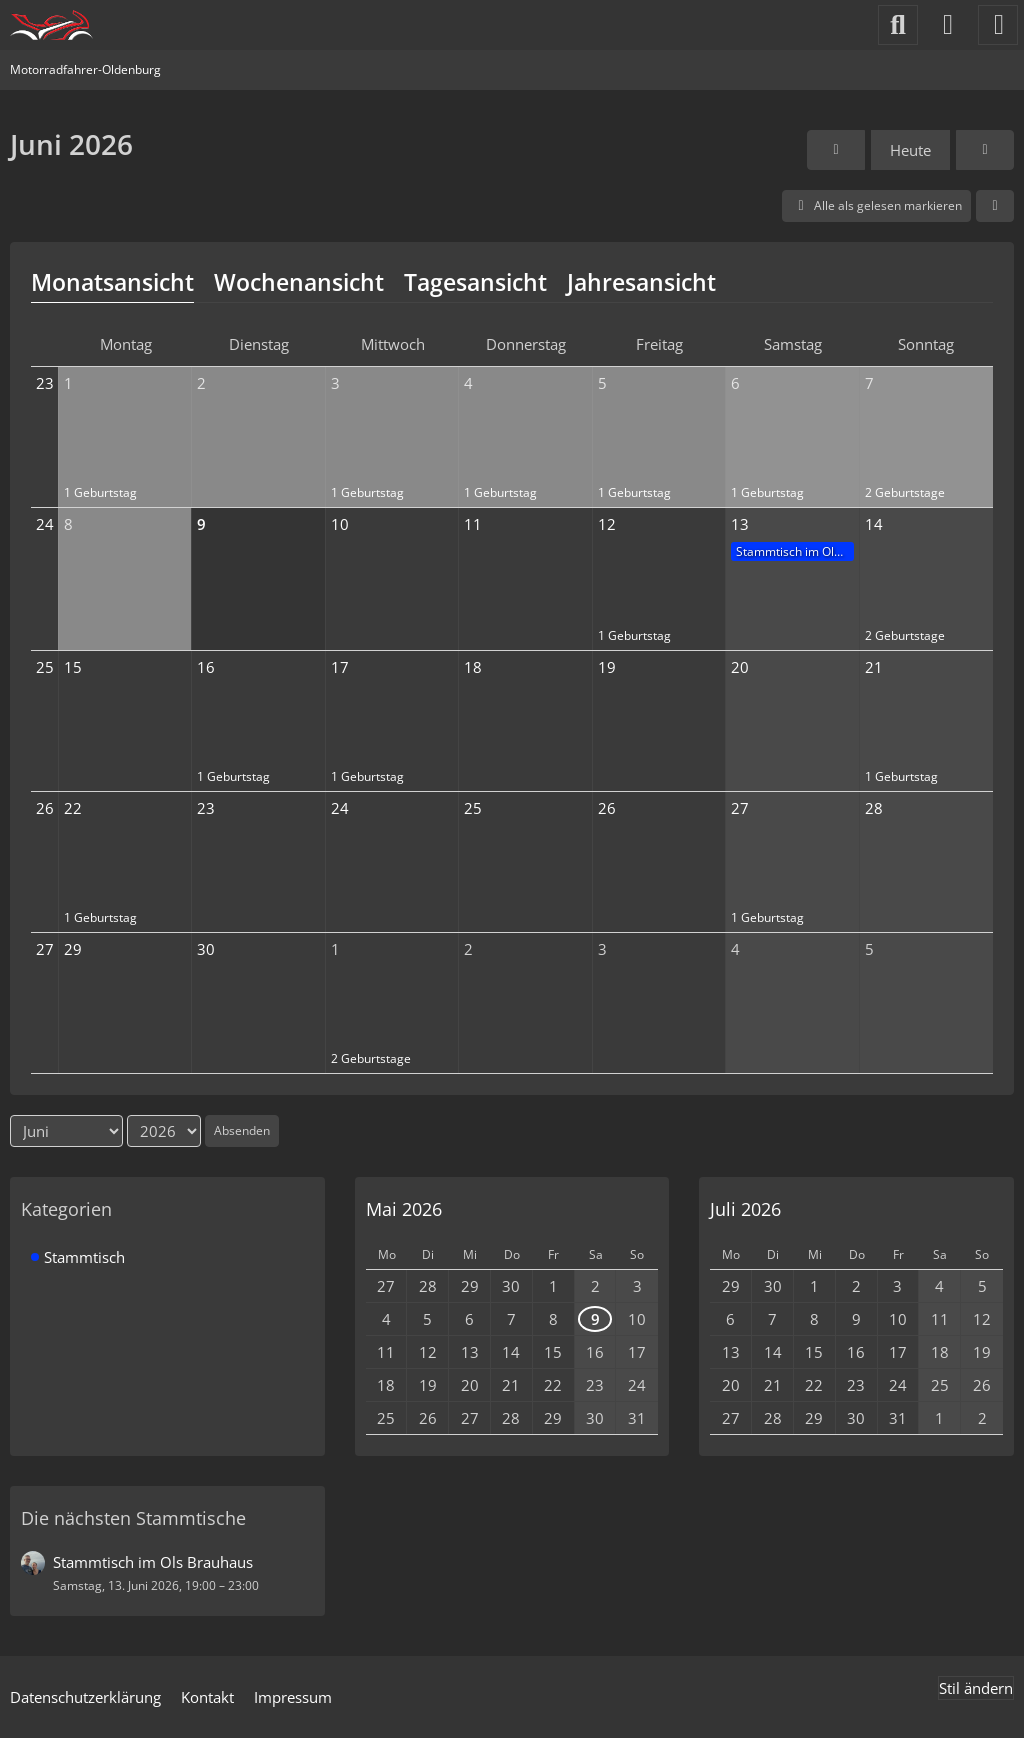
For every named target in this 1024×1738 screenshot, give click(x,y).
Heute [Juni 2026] (910, 150)
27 (45, 949)
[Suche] (898, 25)
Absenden (242, 1130)
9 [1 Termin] (595, 1319)
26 (45, 808)
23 (45, 383)
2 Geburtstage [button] (905, 492)
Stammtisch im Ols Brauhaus (794, 551)
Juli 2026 (745, 1209)
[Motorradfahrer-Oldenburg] (51, 25)
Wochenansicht (299, 282)
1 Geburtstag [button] (100, 492)
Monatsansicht (112, 282)
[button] (995, 206)
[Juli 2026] (985, 150)
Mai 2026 (404, 1209)
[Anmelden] (948, 25)
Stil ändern (976, 1688)
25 (45, 667)
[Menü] (998, 25)
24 (45, 524)
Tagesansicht (475, 282)
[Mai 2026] (836, 150)
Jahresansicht (641, 282)
